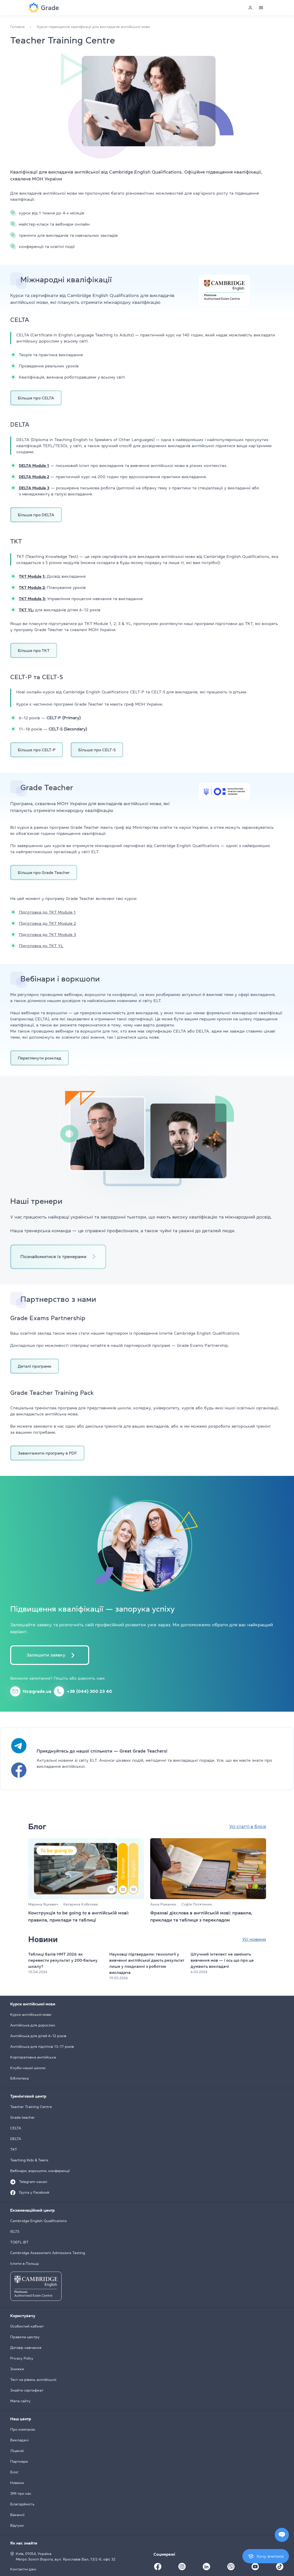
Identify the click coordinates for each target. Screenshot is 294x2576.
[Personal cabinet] (250, 8)
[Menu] (261, 8)
